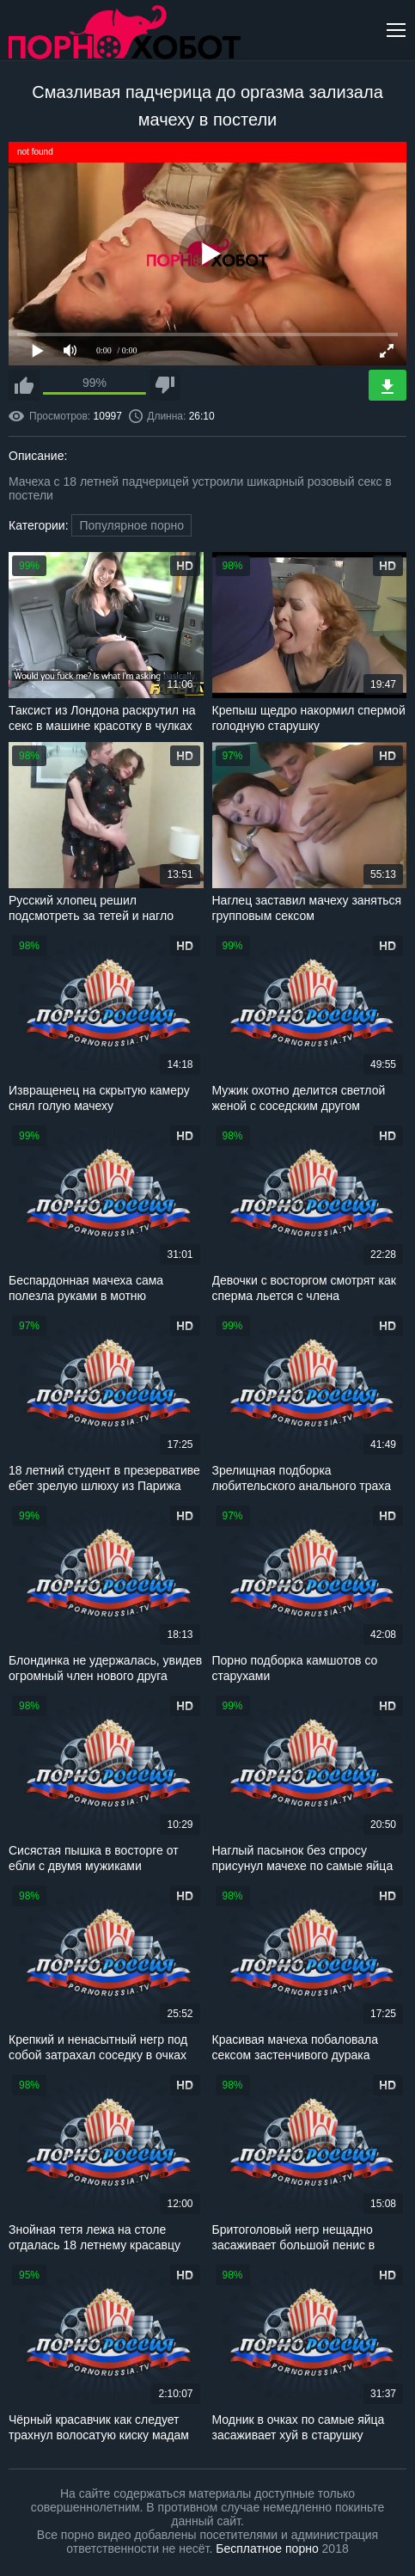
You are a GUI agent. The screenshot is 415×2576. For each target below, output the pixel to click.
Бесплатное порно (267, 2548)
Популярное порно (131, 525)
